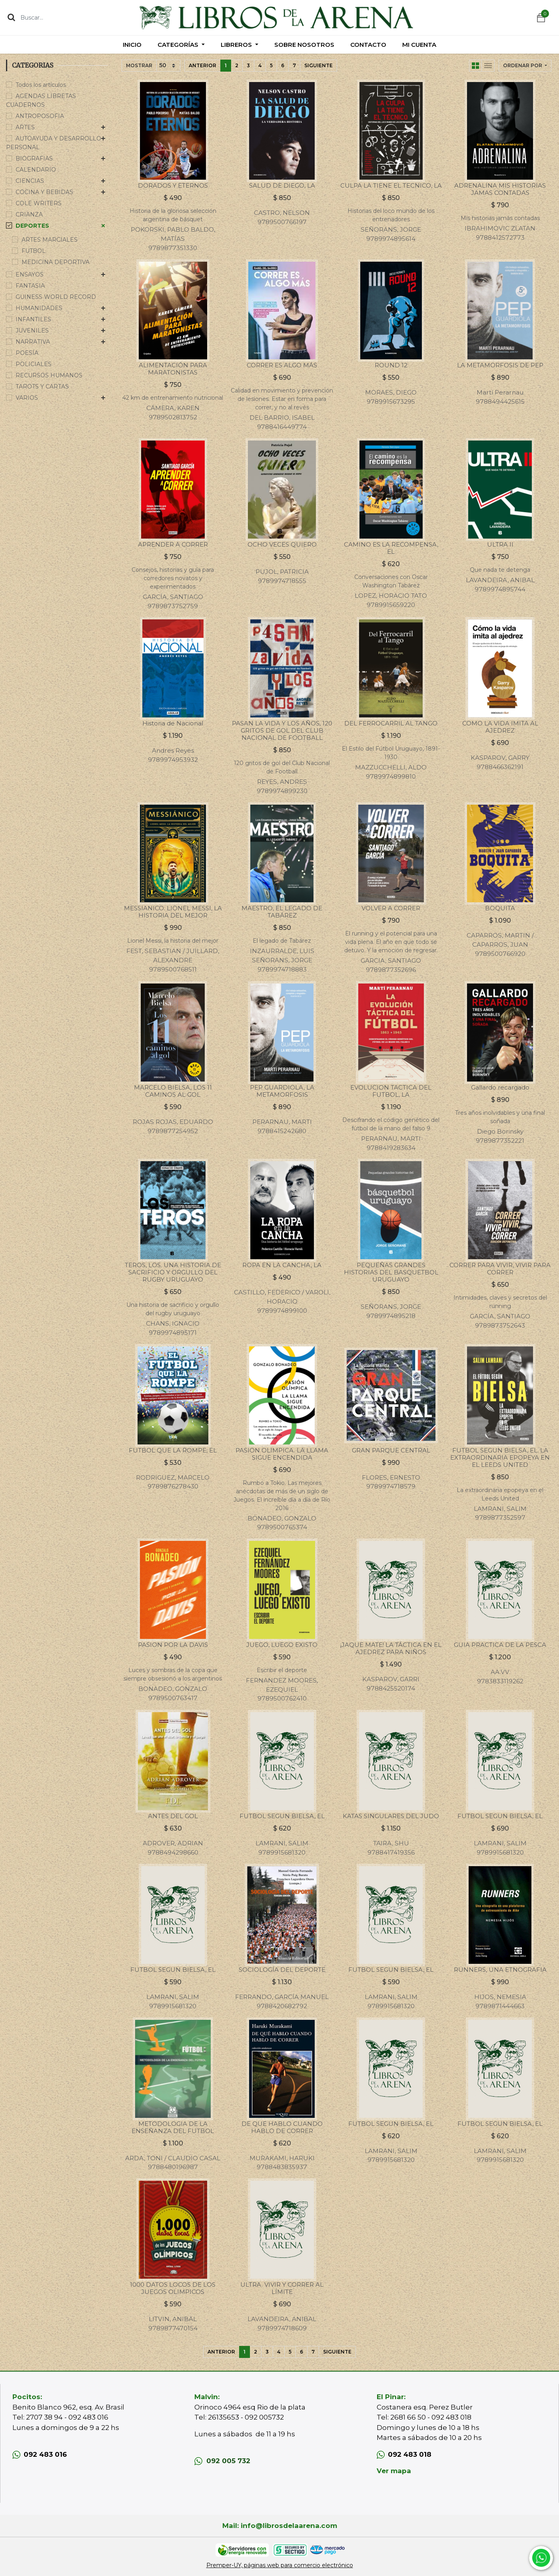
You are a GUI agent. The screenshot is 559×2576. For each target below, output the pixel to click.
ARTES (25, 127)
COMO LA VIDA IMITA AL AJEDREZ (500, 726)
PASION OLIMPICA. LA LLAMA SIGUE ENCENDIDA (282, 1453)
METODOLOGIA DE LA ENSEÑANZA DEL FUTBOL (173, 2127)
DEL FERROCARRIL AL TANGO (390, 723)
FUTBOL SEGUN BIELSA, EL (282, 1816)
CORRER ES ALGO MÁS (282, 365)
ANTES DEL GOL (173, 1816)
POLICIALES (34, 364)
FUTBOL (34, 250)
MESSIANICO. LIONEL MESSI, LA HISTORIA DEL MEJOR (173, 911)
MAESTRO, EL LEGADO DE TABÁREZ (282, 911)
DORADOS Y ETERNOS (173, 185)
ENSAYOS (30, 274)
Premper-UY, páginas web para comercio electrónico (279, 2565)
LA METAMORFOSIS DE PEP (500, 365)
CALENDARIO (36, 169)
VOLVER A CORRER (390, 908)
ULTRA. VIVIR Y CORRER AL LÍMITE (281, 2288)
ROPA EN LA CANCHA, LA (281, 1265)
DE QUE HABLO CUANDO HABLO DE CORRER (282, 2127)
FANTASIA (30, 285)
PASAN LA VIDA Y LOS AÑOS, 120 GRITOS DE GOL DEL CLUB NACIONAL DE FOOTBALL (282, 730)
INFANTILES (33, 319)
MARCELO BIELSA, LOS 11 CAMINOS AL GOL (173, 1091)
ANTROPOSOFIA (40, 116)
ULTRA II (500, 544)
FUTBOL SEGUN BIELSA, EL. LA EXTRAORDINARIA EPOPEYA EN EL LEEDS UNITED (500, 1457)
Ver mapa (394, 2471)
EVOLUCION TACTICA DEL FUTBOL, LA (390, 1091)
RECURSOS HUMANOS (49, 375)
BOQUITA (500, 908)
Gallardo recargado (500, 1087)
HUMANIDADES (39, 308)
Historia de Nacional (172, 723)
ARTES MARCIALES (50, 239)
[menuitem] (132, 45)
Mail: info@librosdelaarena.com (279, 2526)
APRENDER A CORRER (173, 544)
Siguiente (318, 65)
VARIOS (27, 397)
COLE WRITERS (39, 203)
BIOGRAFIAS (34, 158)
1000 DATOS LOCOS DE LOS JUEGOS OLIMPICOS (173, 2288)
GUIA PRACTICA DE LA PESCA (500, 1645)
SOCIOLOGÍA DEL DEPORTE (282, 1969)
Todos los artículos (41, 84)
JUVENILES (32, 330)
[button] (525, 66)
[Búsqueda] (11, 17)
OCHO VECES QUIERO (282, 544)
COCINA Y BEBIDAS (44, 192)
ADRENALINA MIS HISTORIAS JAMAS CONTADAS (500, 189)
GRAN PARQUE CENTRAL (391, 1450)
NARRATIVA (33, 341)
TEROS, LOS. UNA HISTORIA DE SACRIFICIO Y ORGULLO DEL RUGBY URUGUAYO (173, 1272)
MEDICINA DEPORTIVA (56, 262)
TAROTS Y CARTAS (42, 386)
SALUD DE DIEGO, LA (282, 185)
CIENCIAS (30, 180)
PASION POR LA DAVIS (173, 1645)
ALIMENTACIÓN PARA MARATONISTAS (173, 368)
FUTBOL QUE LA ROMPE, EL (173, 1450)
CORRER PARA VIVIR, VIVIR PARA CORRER (500, 1268)
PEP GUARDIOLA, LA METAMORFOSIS (282, 1091)
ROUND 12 (391, 365)
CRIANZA (29, 214)
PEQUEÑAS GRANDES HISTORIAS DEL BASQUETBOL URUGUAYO (391, 1272)
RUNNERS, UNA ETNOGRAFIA (500, 1969)
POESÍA (27, 353)
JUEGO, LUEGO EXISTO (281, 1645)
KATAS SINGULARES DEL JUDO (391, 1816)
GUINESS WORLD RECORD (56, 296)
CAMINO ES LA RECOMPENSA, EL (391, 548)
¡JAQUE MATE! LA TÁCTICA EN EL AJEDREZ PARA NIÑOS (390, 1648)
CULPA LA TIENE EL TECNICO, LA (391, 185)
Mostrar (139, 65)
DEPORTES (32, 225)
